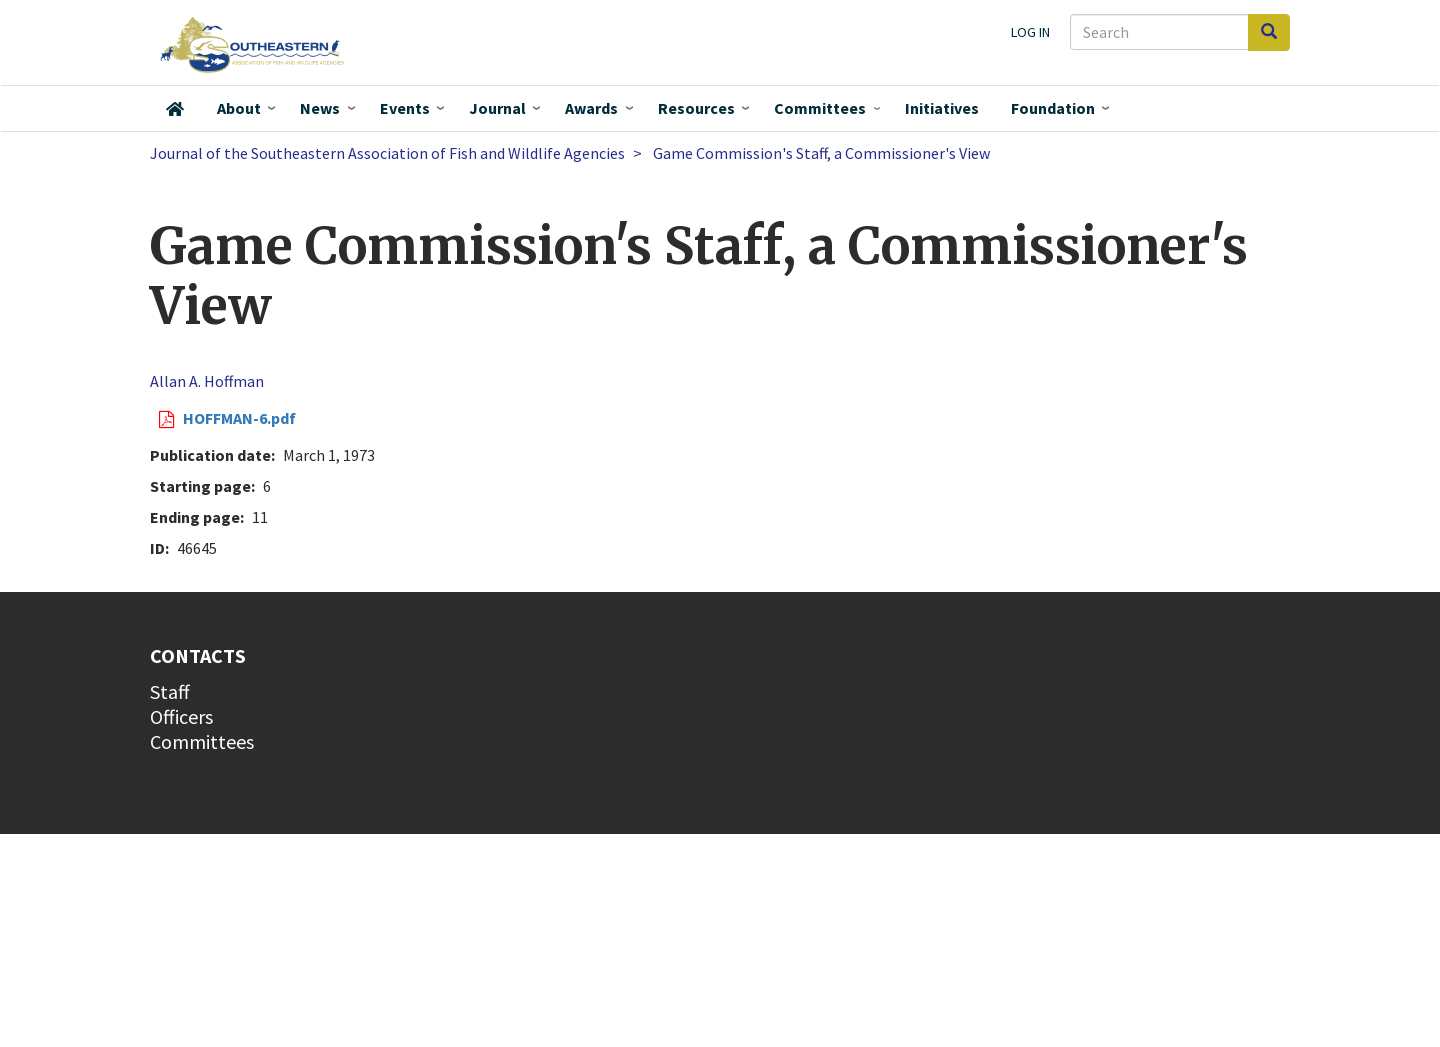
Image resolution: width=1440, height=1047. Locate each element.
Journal (497, 108)
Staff (170, 691)
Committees (820, 108)
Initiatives (942, 108)
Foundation (1053, 108)
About (239, 108)
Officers (181, 716)
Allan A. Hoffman (207, 381)
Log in (1030, 32)
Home (175, 109)
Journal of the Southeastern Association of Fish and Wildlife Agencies (387, 153)
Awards (591, 108)
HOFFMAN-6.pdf (239, 418)
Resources (696, 108)
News (320, 108)
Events (405, 108)
